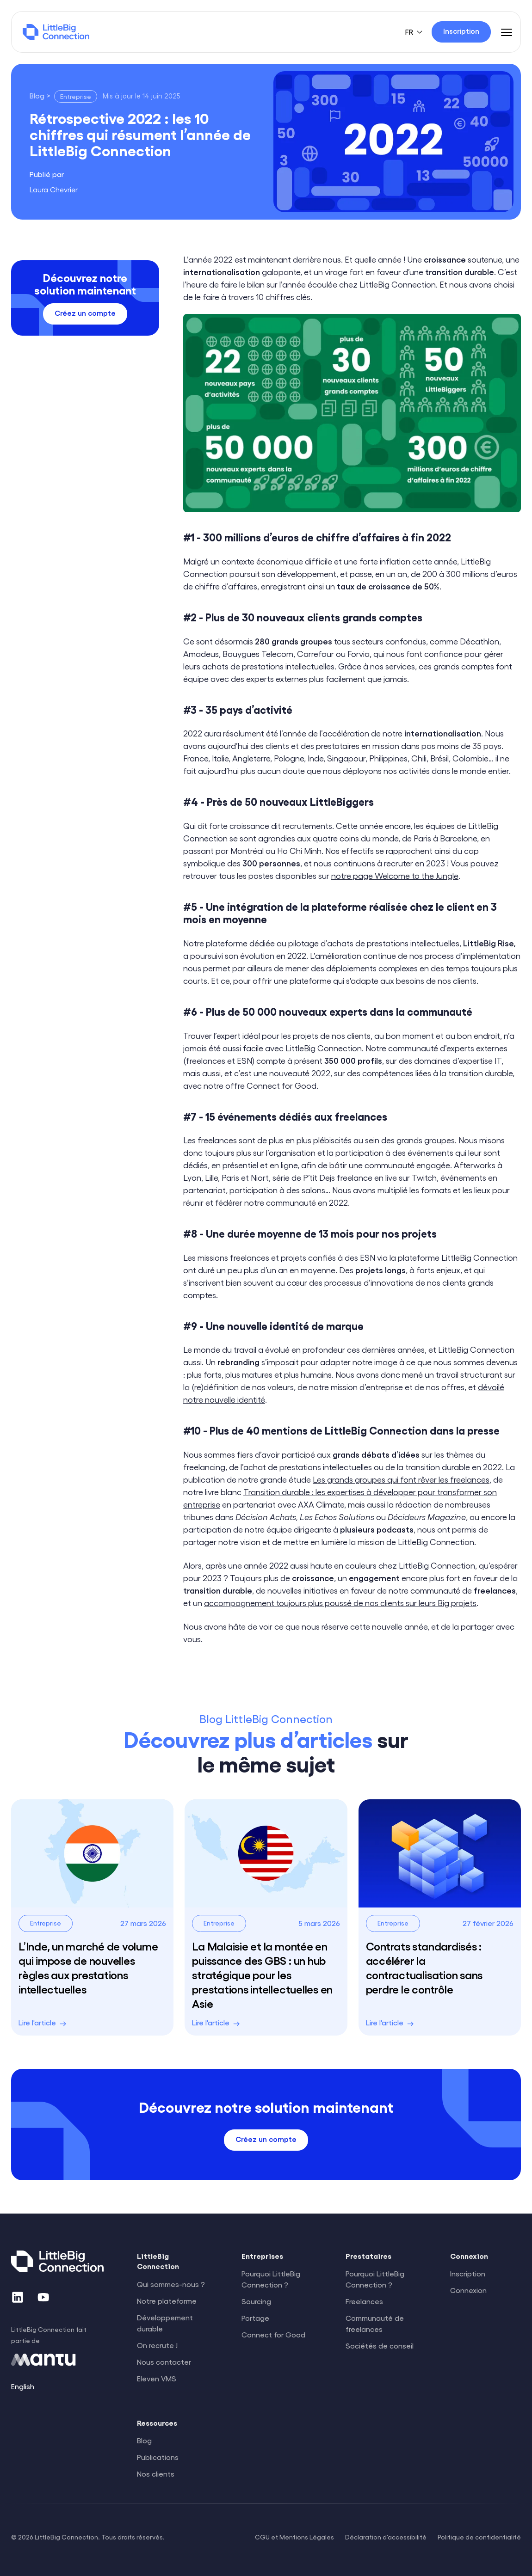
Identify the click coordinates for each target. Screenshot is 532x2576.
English (22, 2386)
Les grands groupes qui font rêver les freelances (401, 1479)
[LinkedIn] (17, 2297)
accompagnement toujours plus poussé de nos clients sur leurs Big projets (340, 1602)
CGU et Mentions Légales (294, 2536)
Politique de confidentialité (479, 2536)
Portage (255, 2317)
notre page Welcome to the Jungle (394, 875)
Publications (158, 2457)
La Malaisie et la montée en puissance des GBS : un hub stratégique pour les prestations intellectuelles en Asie (262, 1974)
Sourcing (256, 2301)
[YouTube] (43, 2297)
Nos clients (155, 2473)
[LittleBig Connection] (56, 32)
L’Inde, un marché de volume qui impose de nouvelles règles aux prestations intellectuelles (88, 1967)
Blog (144, 2440)
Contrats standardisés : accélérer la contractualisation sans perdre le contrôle (424, 1967)
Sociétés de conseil (380, 2345)
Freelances (364, 2301)
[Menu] (506, 32)
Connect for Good (273, 2334)
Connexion (468, 2290)
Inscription (467, 2273)
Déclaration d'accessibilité (386, 2536)
